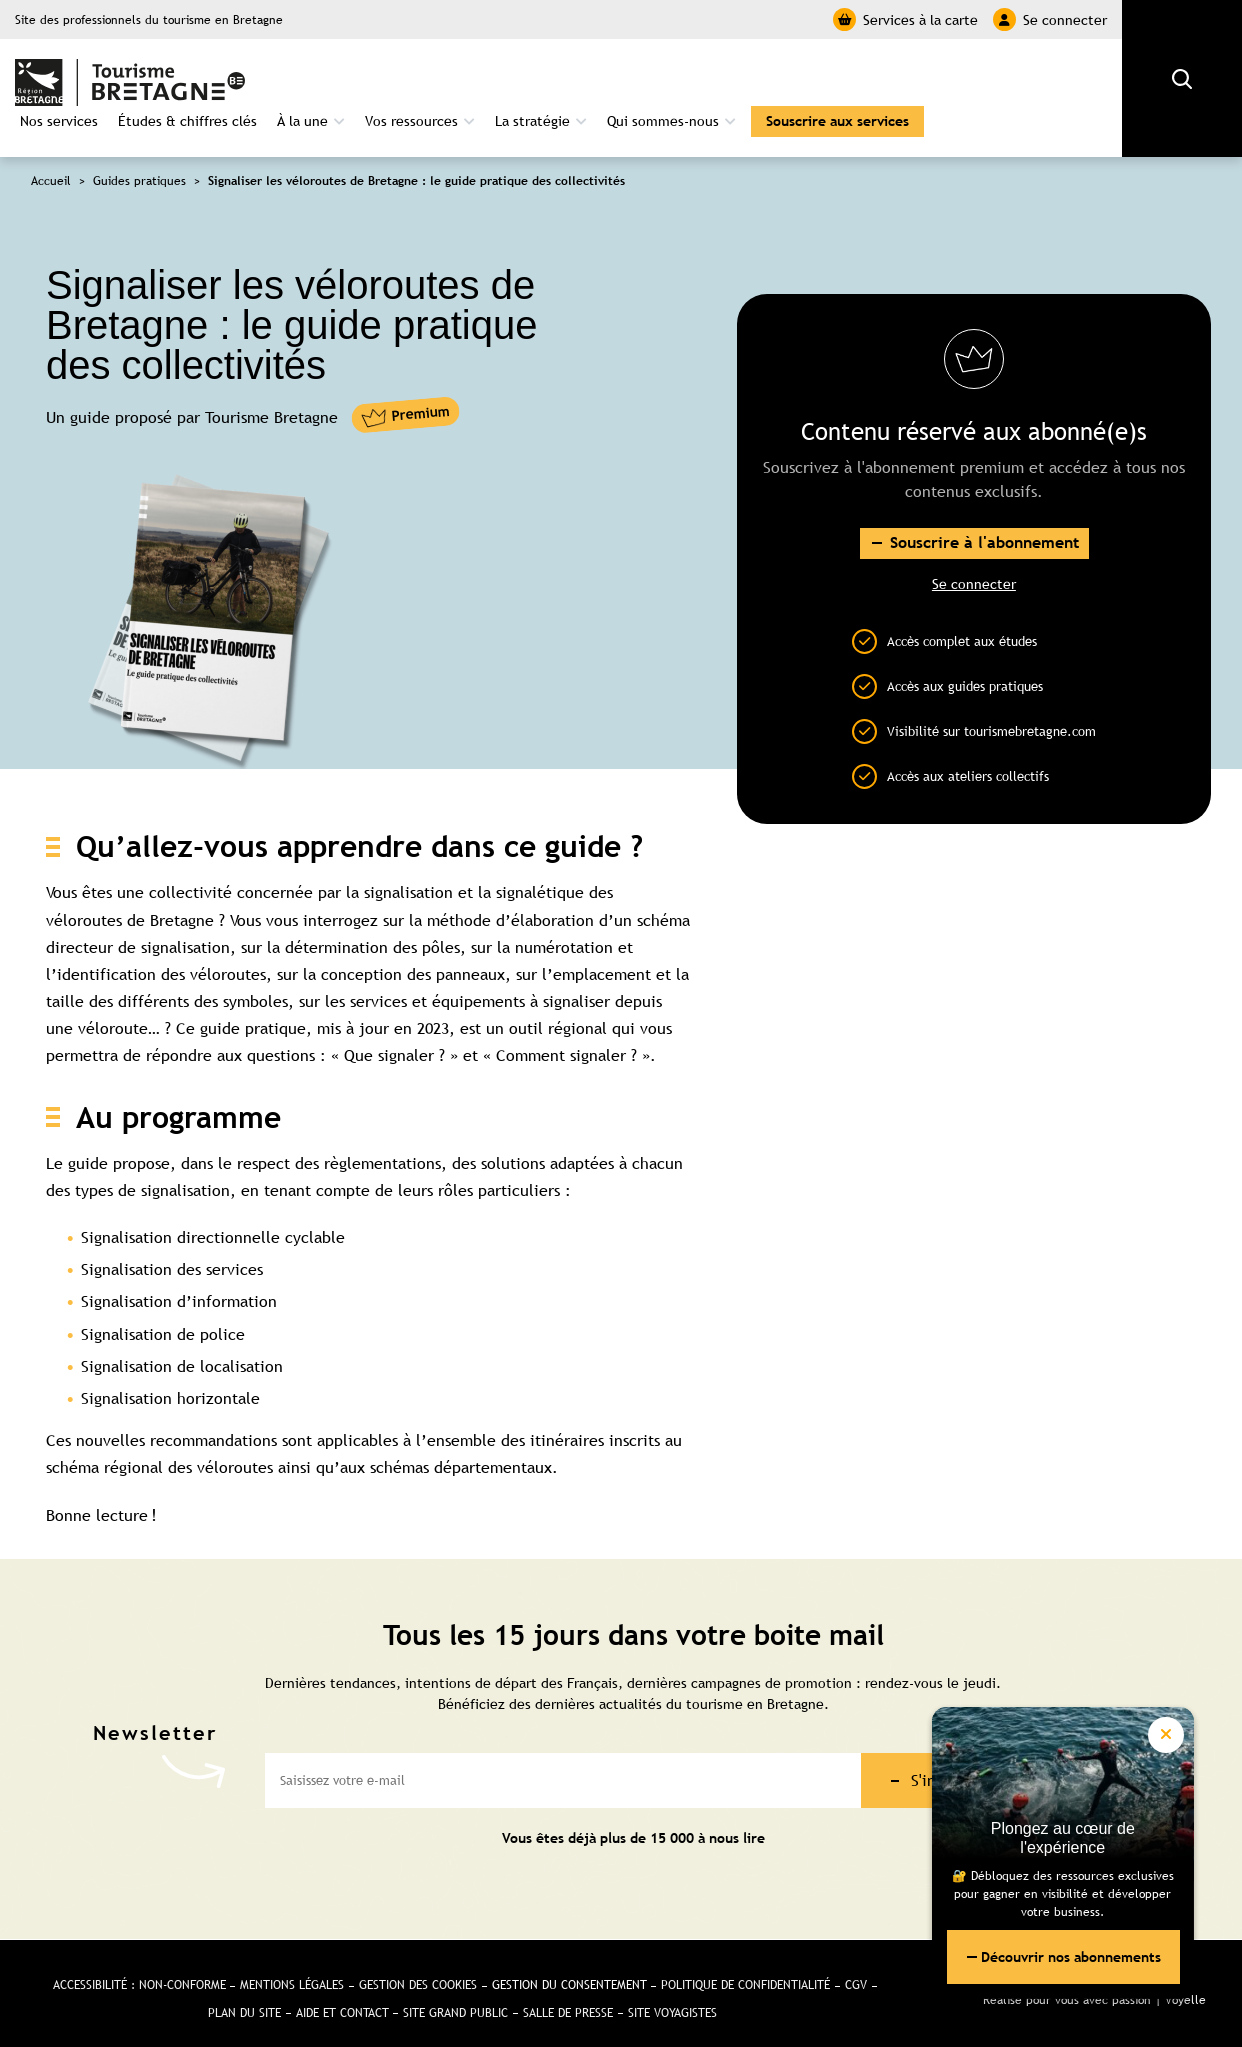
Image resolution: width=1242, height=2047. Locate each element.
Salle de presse (568, 2001)
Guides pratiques (139, 169)
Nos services (59, 109)
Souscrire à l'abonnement (983, 530)
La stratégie (532, 109)
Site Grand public (455, 2001)
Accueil (51, 169)
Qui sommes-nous (663, 109)
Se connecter (1050, 19)
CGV (857, 1973)
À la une (302, 109)
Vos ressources (411, 109)
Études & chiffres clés (187, 109)
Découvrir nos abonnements (1065, 1955)
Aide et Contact (341, 2001)
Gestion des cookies (418, 1973)
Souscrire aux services (837, 109)
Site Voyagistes (672, 2001)
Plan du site (243, 2001)
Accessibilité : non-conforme (138, 1973)
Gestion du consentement (569, 1973)
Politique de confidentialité (746, 1973)
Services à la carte (905, 19)
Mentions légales (292, 1973)
